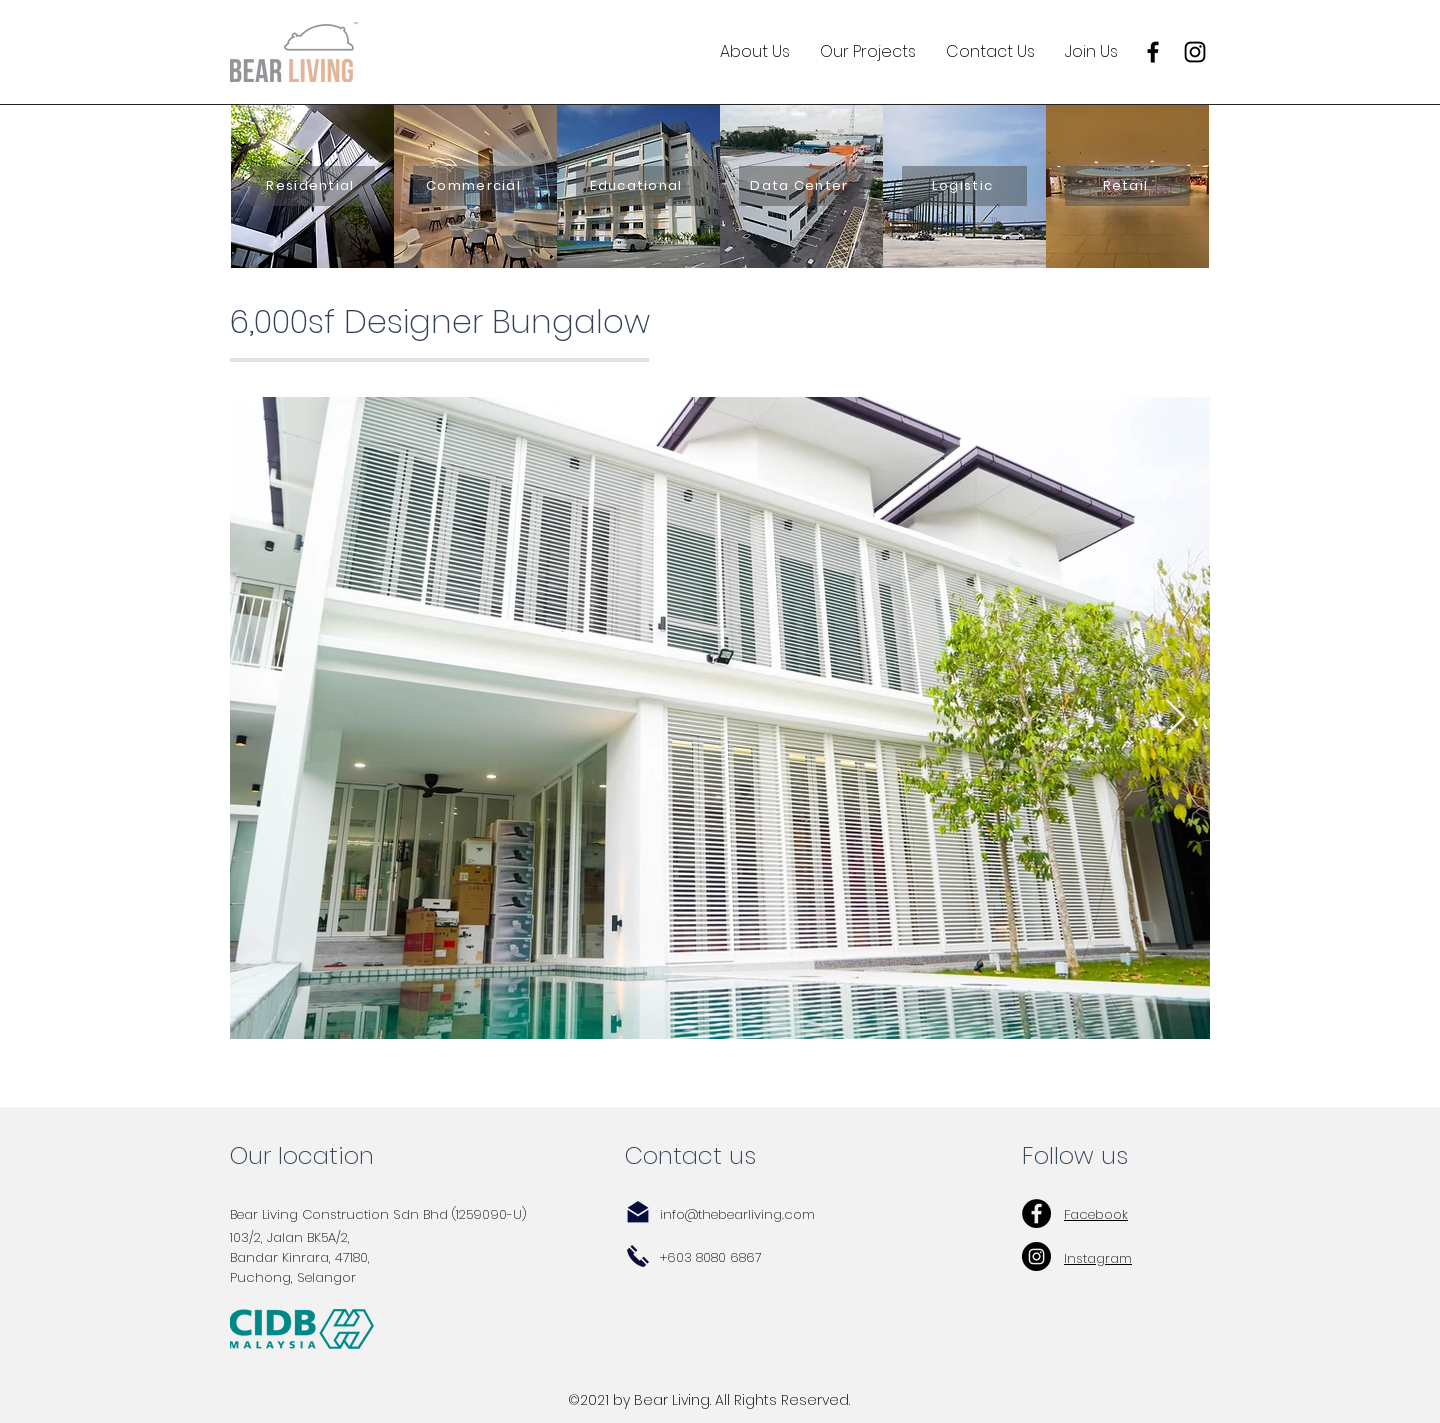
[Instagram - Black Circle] (1036, 1256)
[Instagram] (1195, 52)
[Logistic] (964, 186)
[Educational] (638, 186)
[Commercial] (475, 186)
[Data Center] (801, 186)
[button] (755, 52)
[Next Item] (1175, 718)
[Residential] (312, 186)
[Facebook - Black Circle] (1036, 1213)
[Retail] (1127, 186)
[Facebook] (1153, 52)
